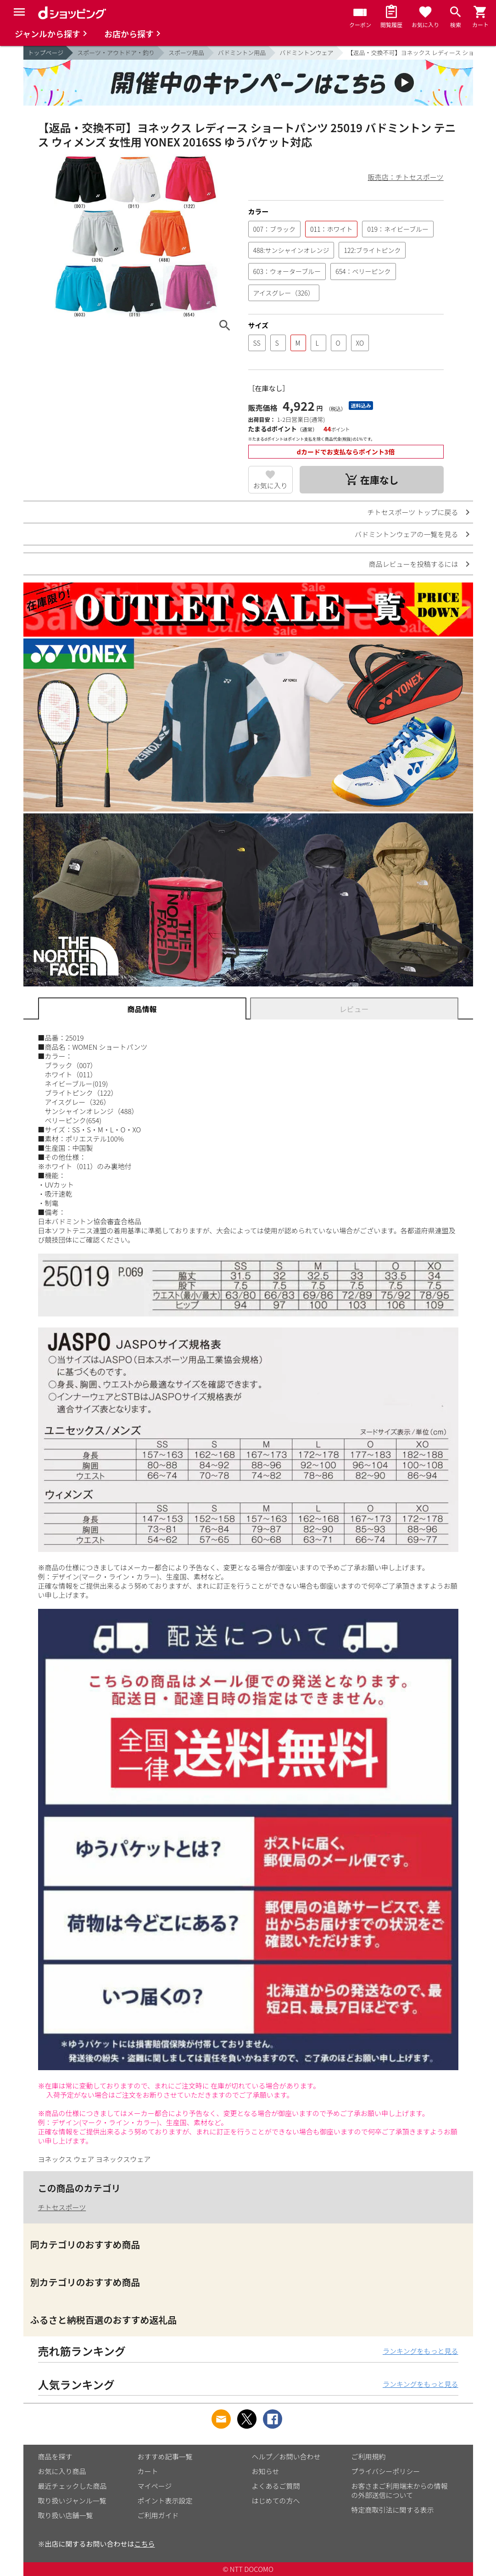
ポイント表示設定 (165, 2500)
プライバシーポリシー (385, 2471)
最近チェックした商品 (72, 2486)
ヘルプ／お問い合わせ (286, 2456)
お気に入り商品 (62, 2471)
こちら (144, 2543)
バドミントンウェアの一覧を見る (406, 534)
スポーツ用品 (186, 52)
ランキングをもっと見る (420, 2351)
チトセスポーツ (62, 2207)
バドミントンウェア (306, 52)
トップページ (46, 52)
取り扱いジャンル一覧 (72, 2500)
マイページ (155, 2486)
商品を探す (55, 2456)
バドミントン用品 (242, 52)
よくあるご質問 (276, 2486)
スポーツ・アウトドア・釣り (116, 52)
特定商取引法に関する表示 (392, 2509)
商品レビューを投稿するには (413, 563)
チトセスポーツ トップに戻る (412, 512)
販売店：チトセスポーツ (406, 177)
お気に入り (270, 485)
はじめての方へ (276, 2500)
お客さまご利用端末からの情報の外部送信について (399, 2490)
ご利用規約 (368, 2456)
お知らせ (265, 2471)
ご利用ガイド (158, 2515)
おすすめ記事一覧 (165, 2456)
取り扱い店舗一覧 (65, 2515)
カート (148, 2471)
